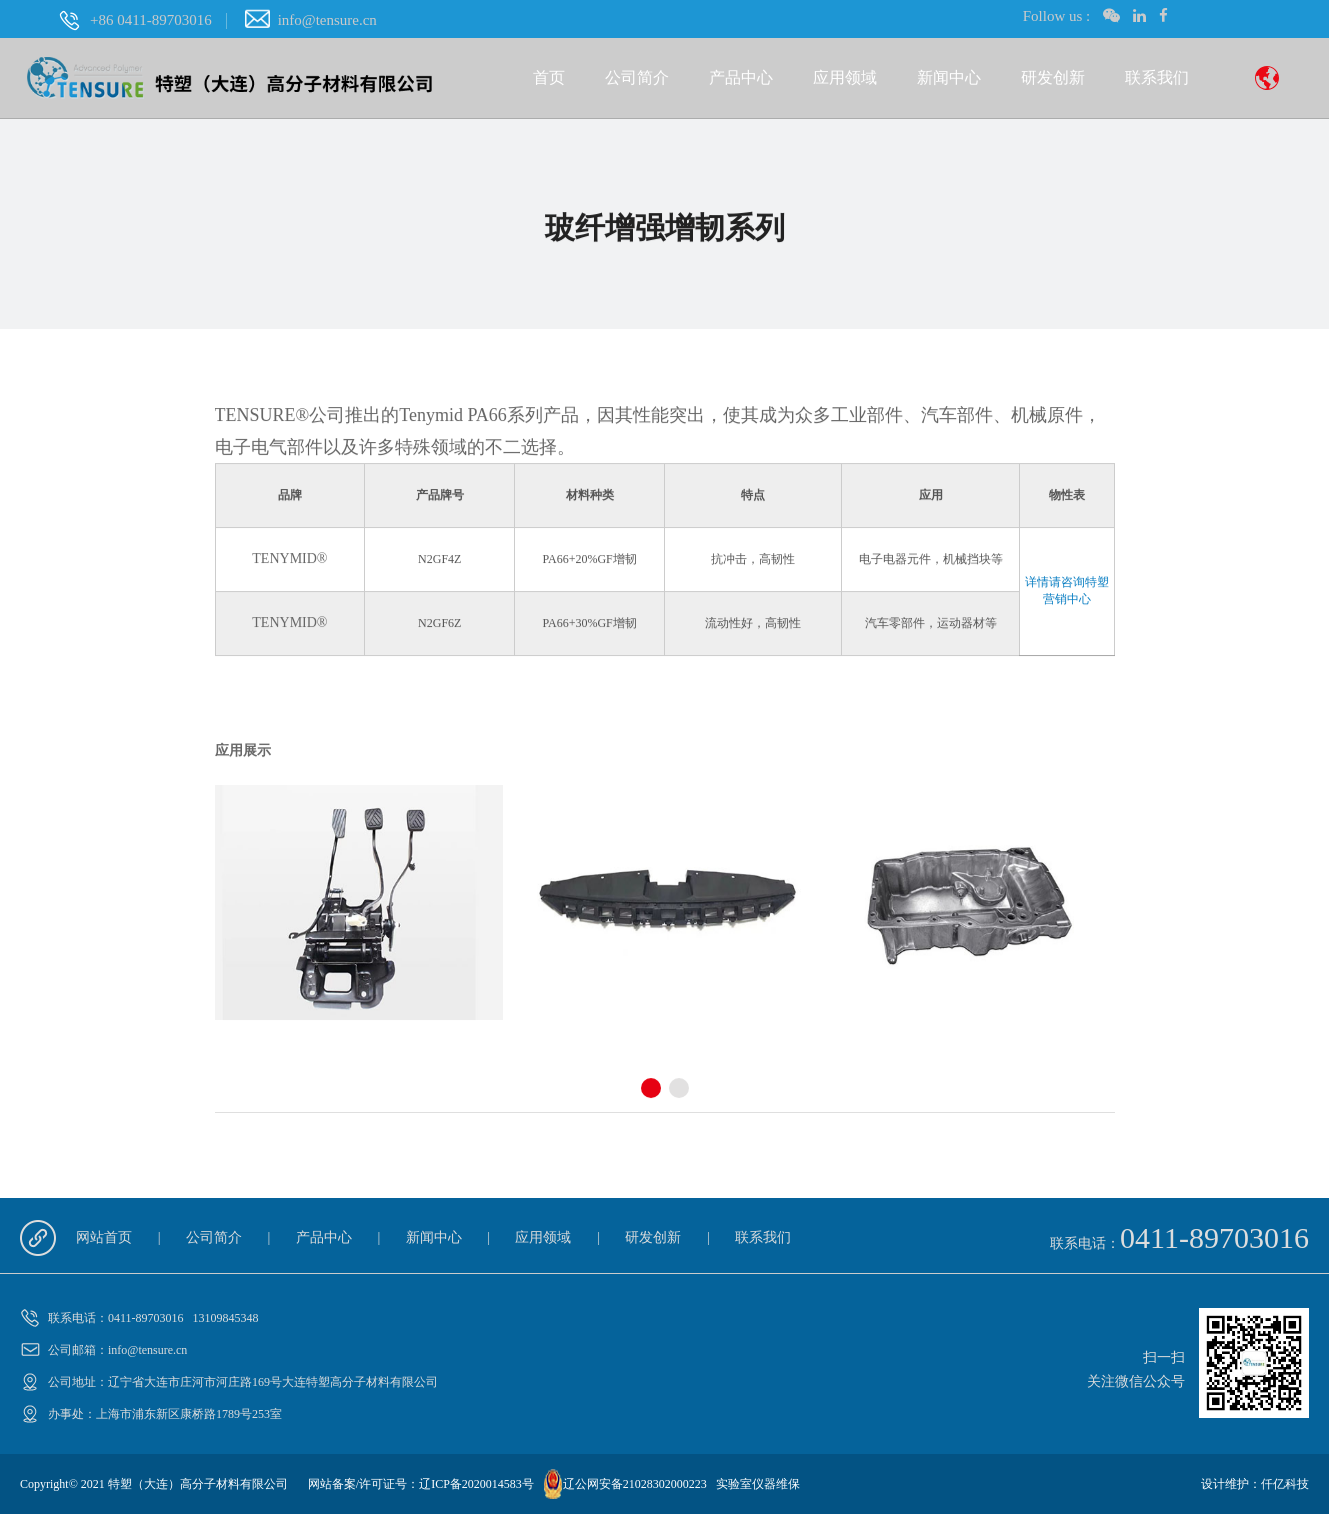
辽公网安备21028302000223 (635, 1484)
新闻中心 (949, 77)
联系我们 (1157, 77)
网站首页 (104, 1237)
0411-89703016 (1214, 1237)
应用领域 (845, 77)
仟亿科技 (1285, 1484)
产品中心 (741, 77)
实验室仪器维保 (758, 1484)
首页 (549, 77)
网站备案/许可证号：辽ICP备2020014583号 (421, 1484)
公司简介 (637, 77)
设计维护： (1231, 1484)
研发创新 (1053, 77)
